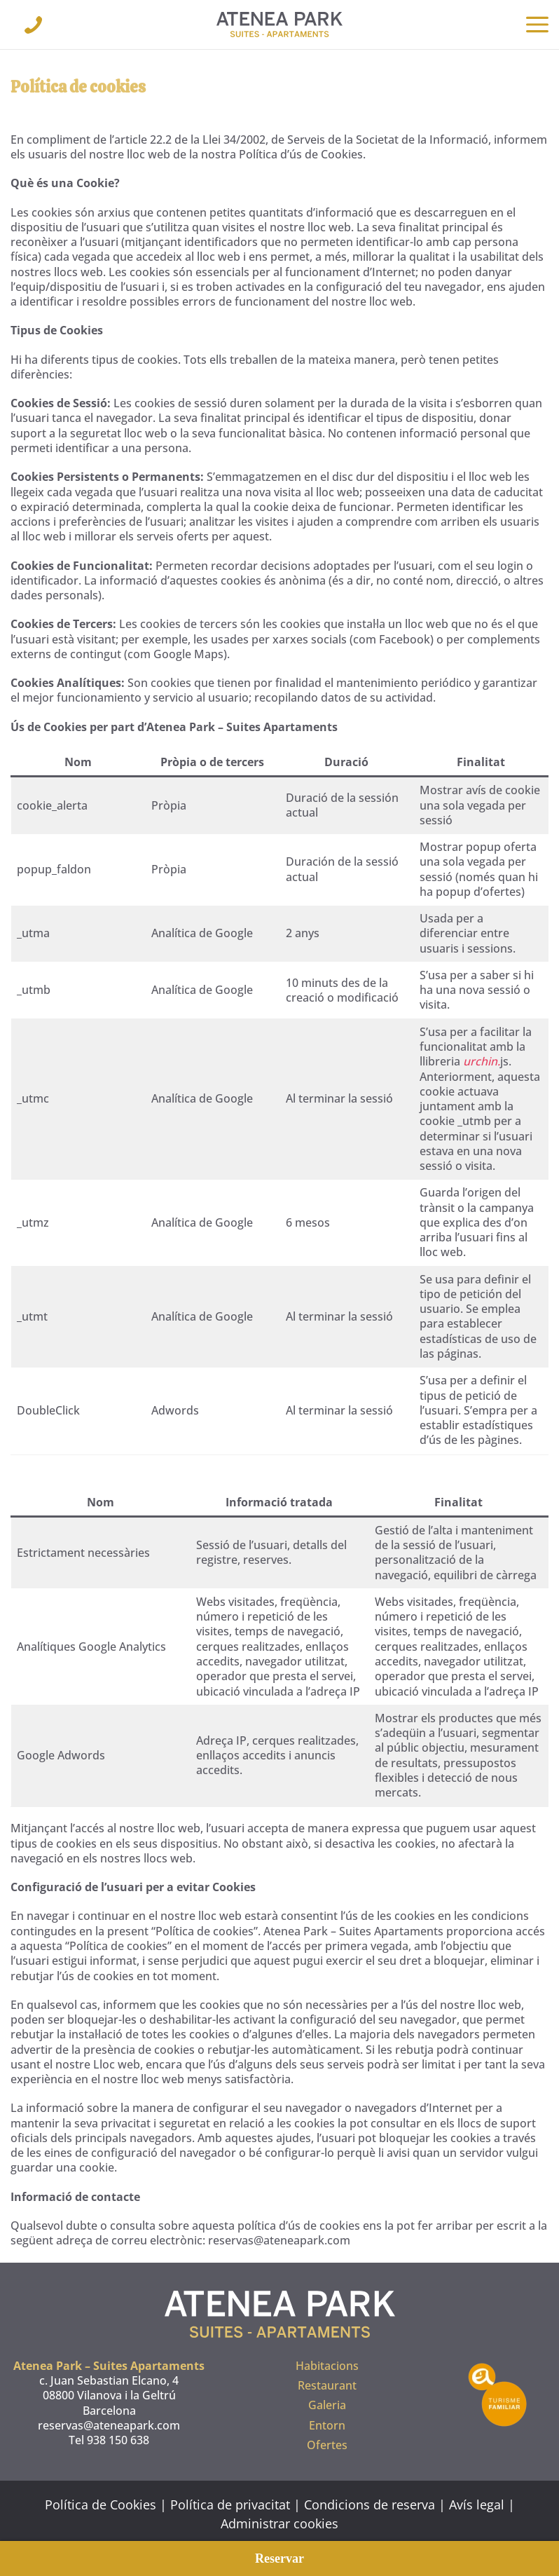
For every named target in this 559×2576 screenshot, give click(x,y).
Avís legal (476, 2504)
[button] (537, 24)
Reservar (279, 2558)
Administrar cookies (279, 2523)
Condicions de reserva (369, 2504)
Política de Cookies (100, 2504)
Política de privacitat (230, 2504)
